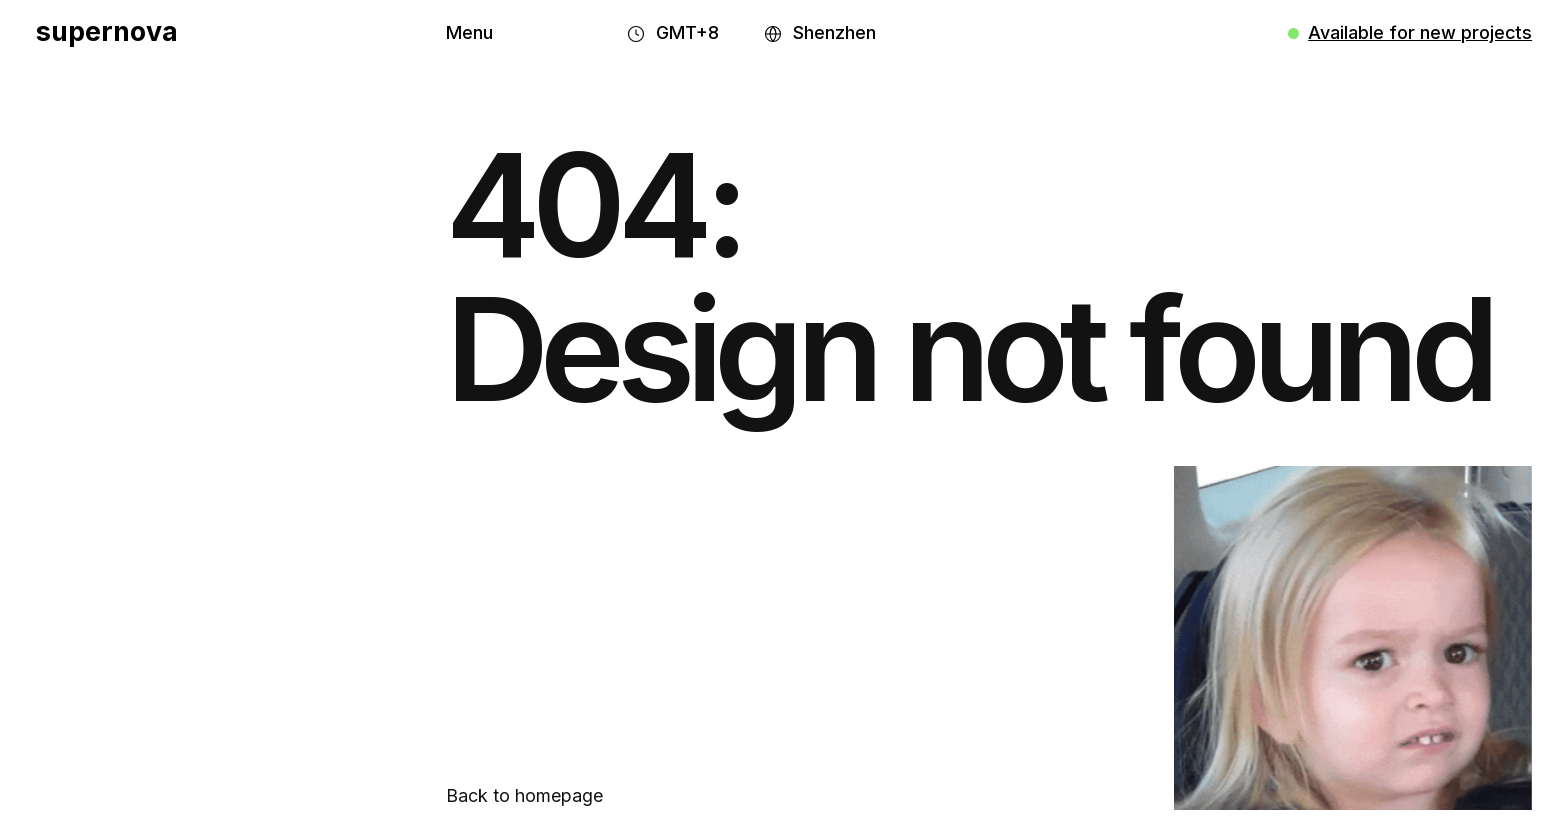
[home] (107, 33)
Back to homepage (524, 795)
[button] (469, 33)
